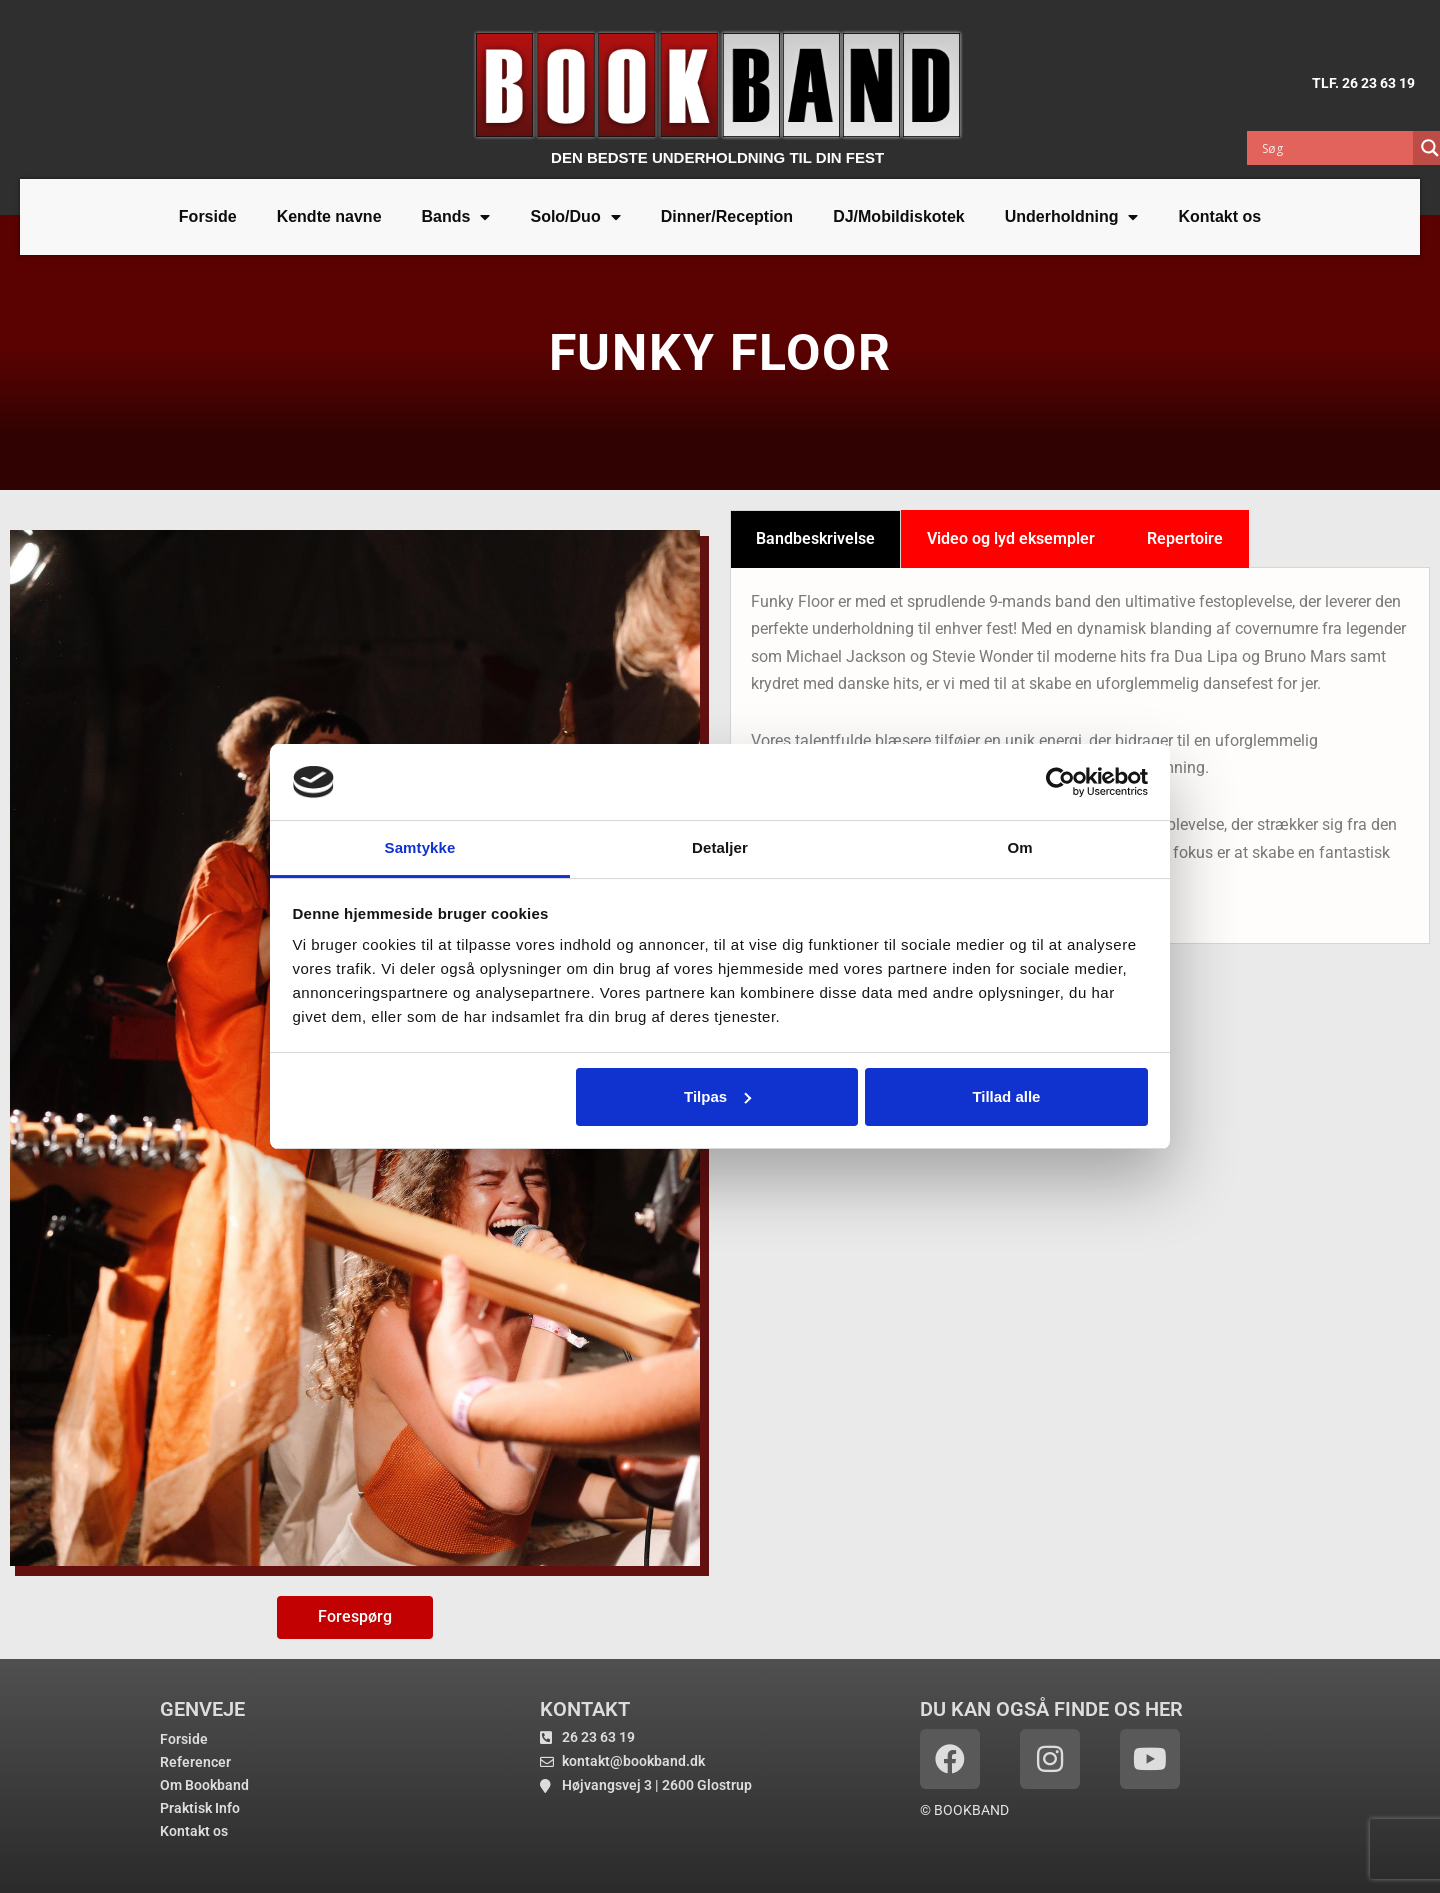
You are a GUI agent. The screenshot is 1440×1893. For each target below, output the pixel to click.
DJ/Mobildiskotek (899, 216)
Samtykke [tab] (420, 847)
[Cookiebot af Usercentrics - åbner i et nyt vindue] (1060, 782)
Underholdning (1072, 217)
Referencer (195, 1762)
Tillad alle (1006, 1096)
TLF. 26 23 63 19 (1363, 83)
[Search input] (1335, 148)
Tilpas (717, 1096)
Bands (456, 217)
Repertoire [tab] (1185, 538)
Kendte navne (329, 216)
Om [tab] (1019, 847)
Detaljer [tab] (720, 847)
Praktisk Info (200, 1808)
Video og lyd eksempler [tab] (1011, 538)
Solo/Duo (575, 217)
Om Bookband (204, 1785)
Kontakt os (1219, 216)
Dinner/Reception (727, 216)
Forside (208, 216)
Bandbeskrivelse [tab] (815, 538)
